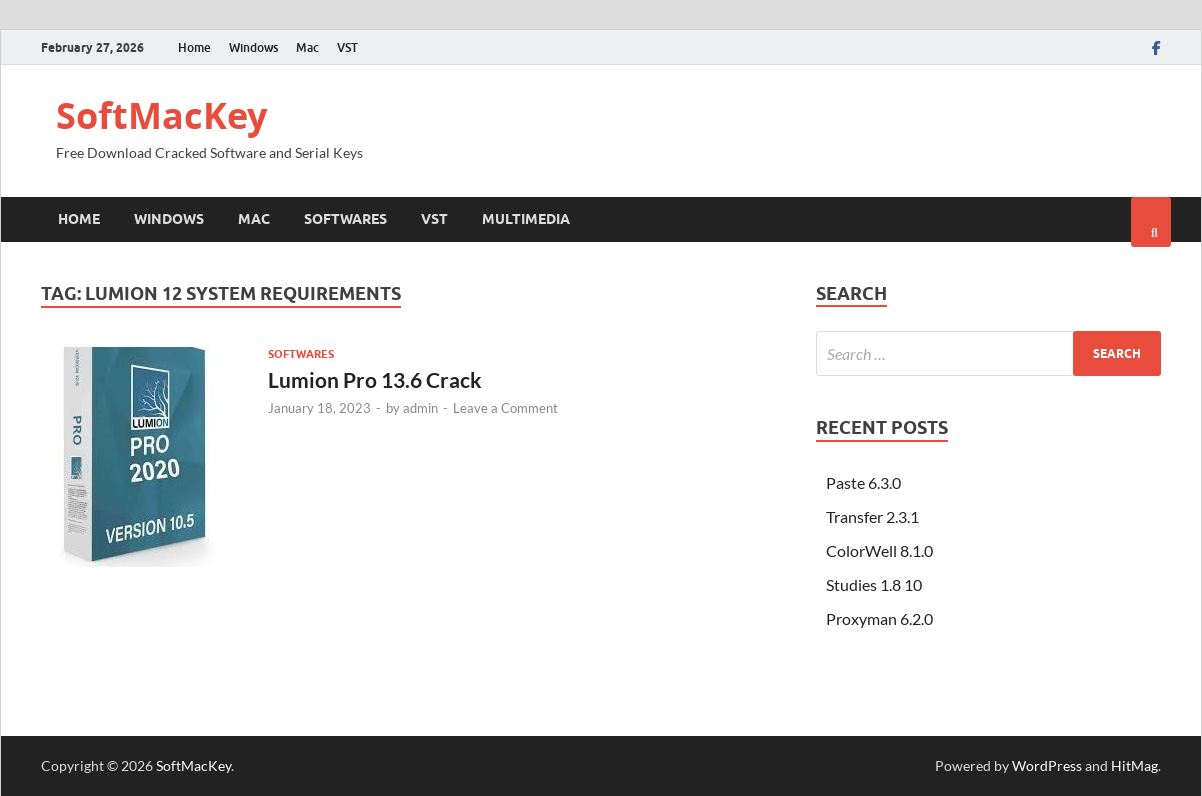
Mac (307, 47)
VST (347, 47)
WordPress (1047, 765)
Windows (253, 47)
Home (194, 47)
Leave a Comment (505, 408)
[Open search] (1151, 222)
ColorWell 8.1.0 (879, 550)
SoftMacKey (161, 115)
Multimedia (526, 219)
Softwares (345, 219)
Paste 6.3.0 (863, 482)
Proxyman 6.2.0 (879, 618)
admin (420, 408)
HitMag (1134, 765)
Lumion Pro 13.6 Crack (375, 379)
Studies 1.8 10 (874, 584)
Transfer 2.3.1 (872, 516)
